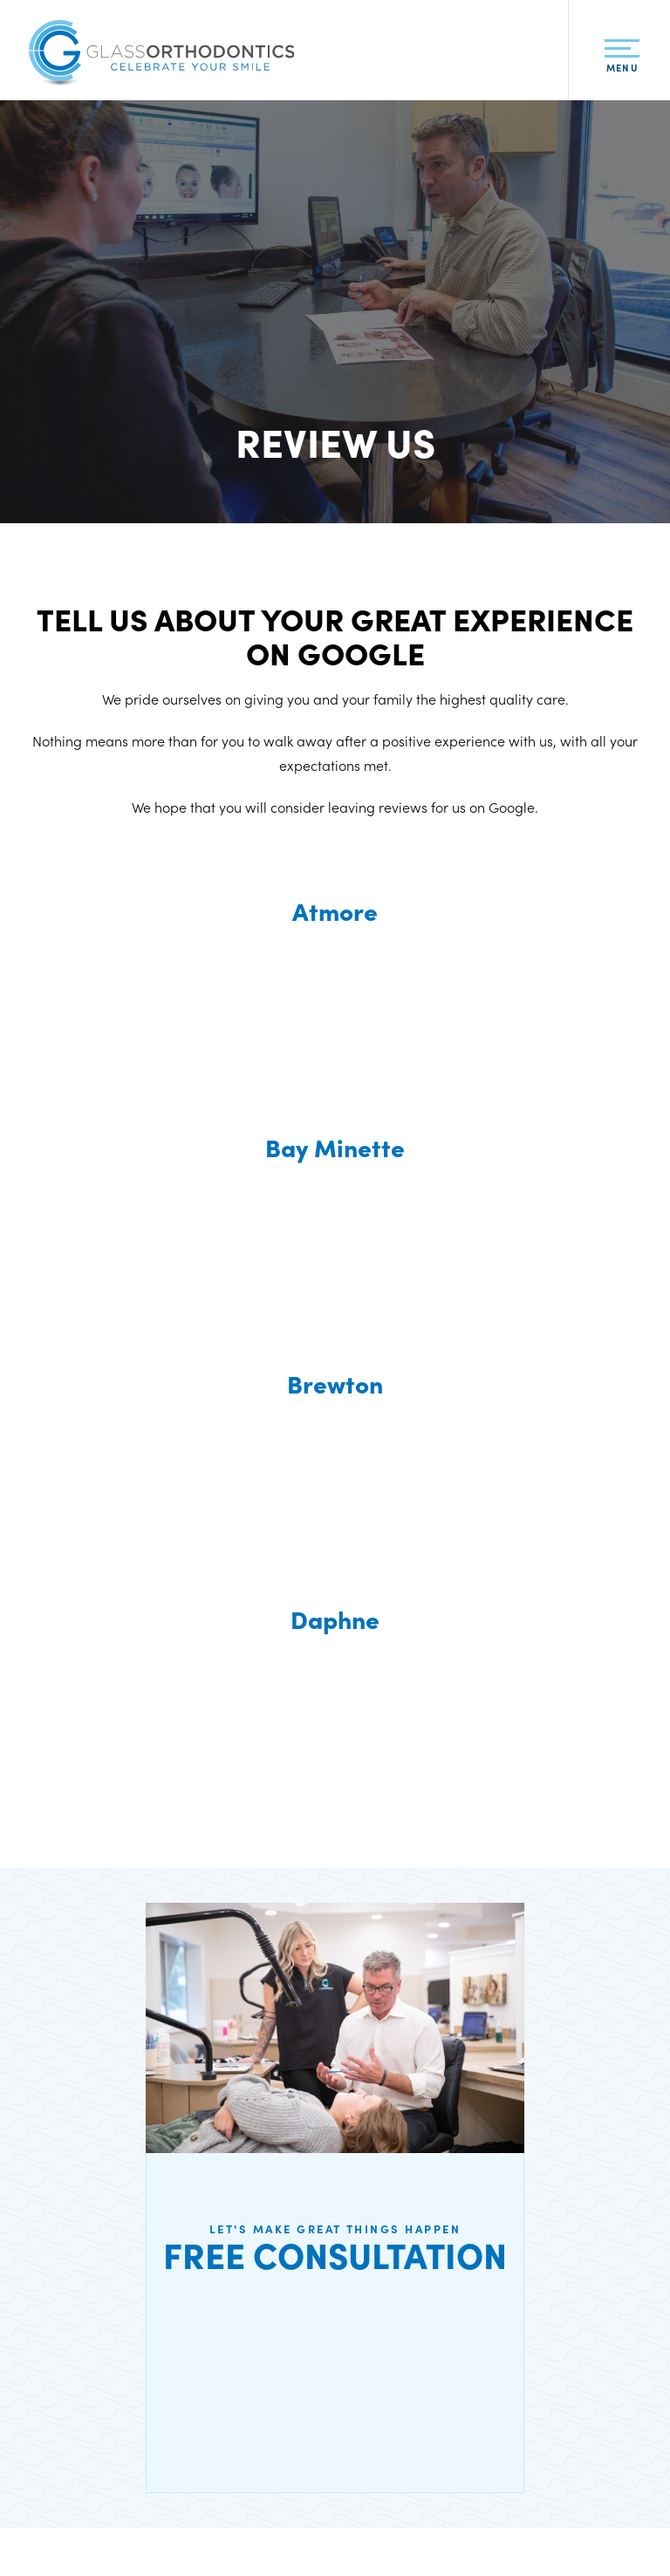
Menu (621, 60)
